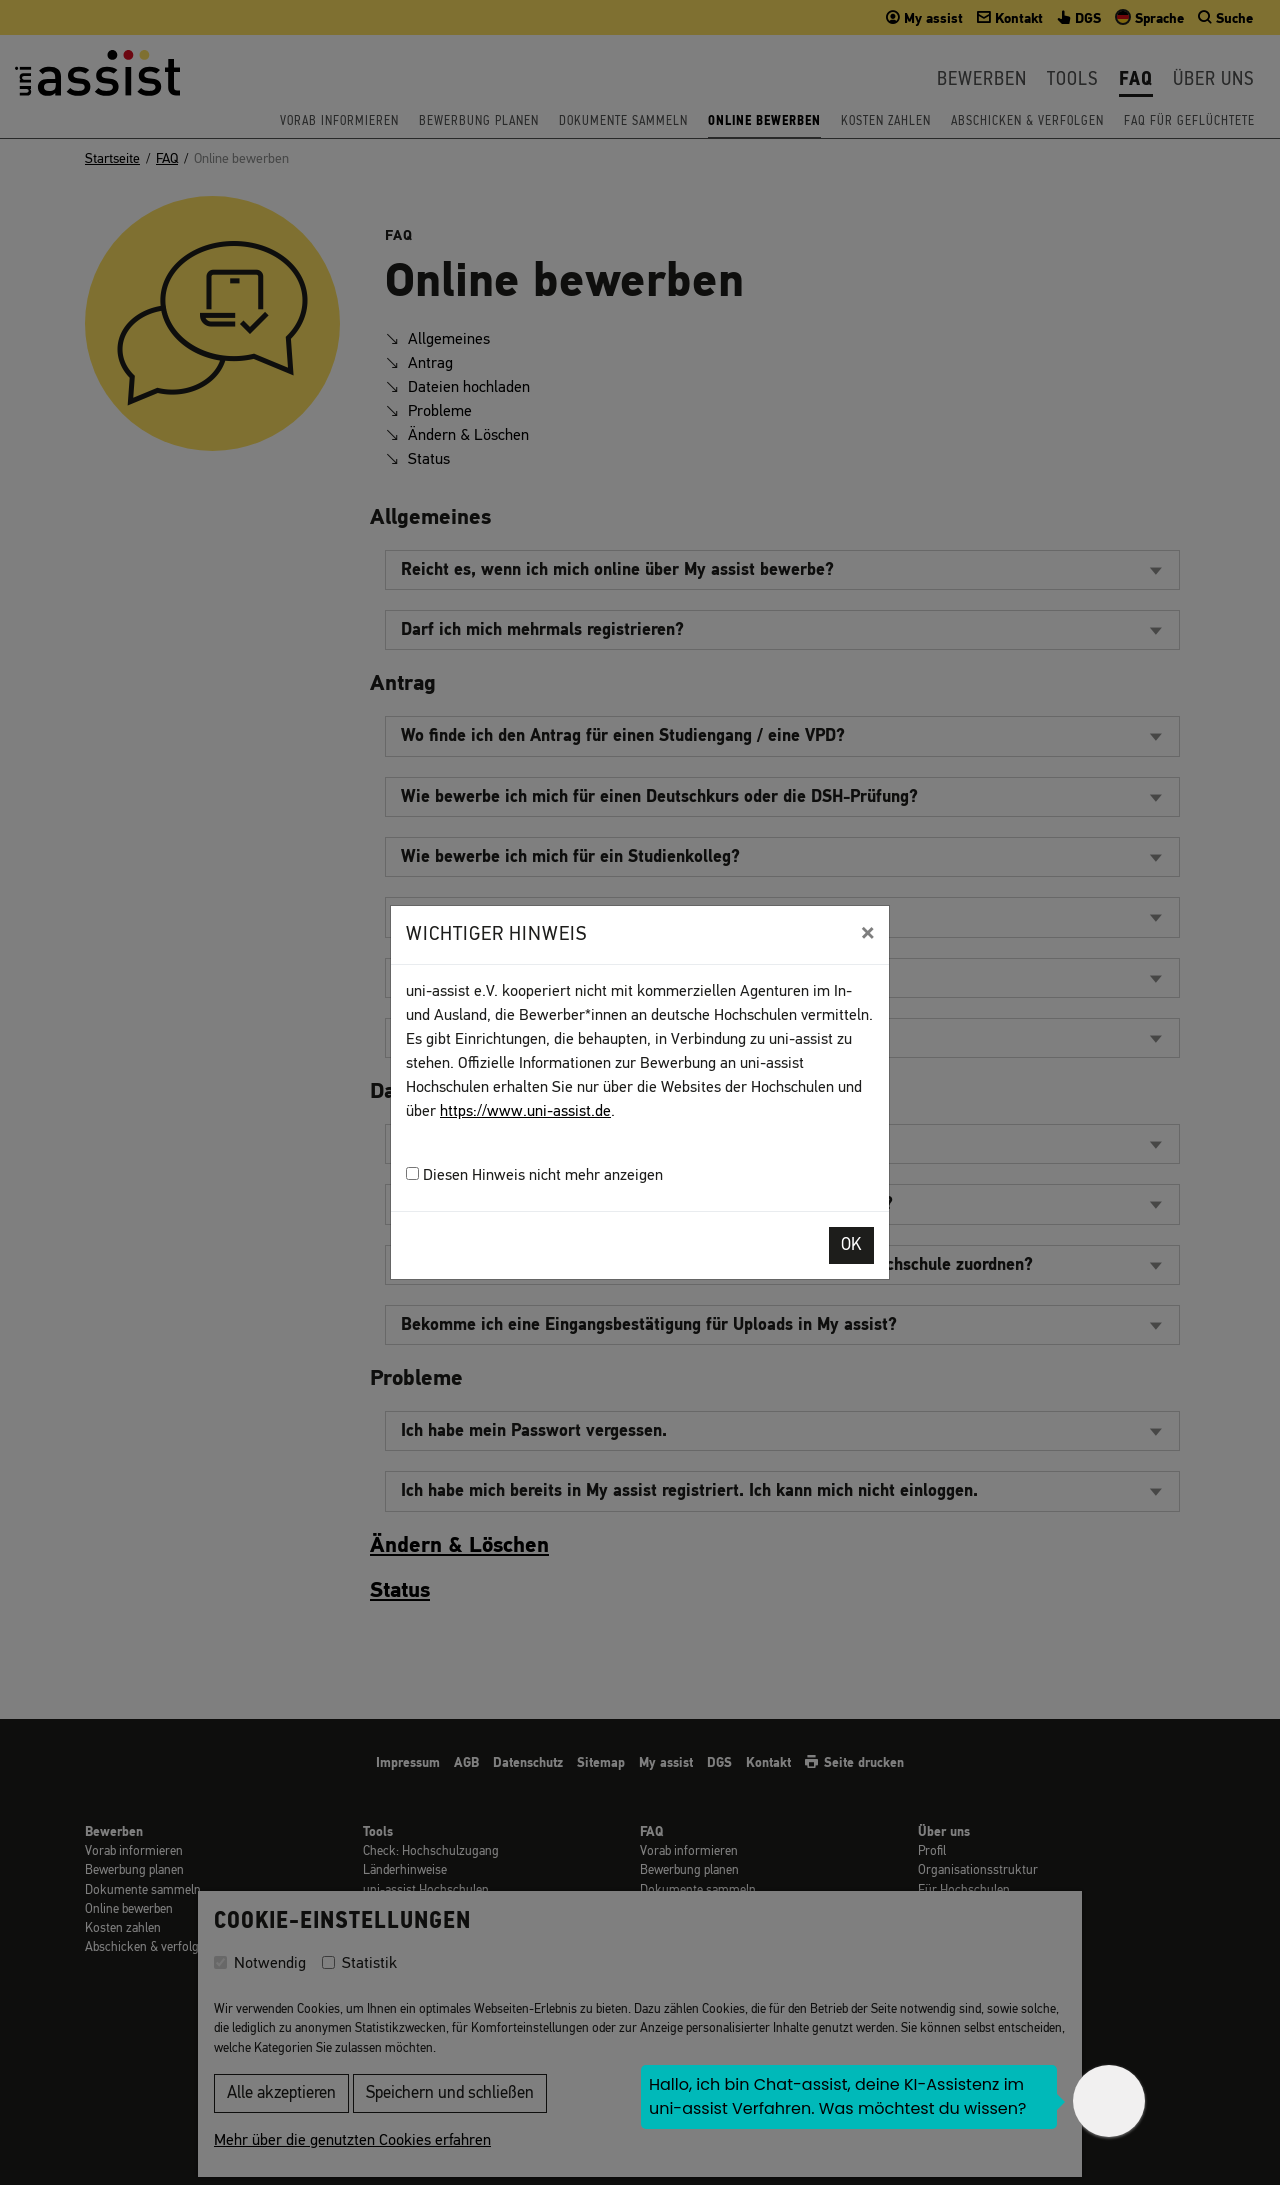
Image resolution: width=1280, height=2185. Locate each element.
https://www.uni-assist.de (525, 1112)
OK (851, 1245)
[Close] (867, 933)
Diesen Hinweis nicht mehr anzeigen (534, 1175)
